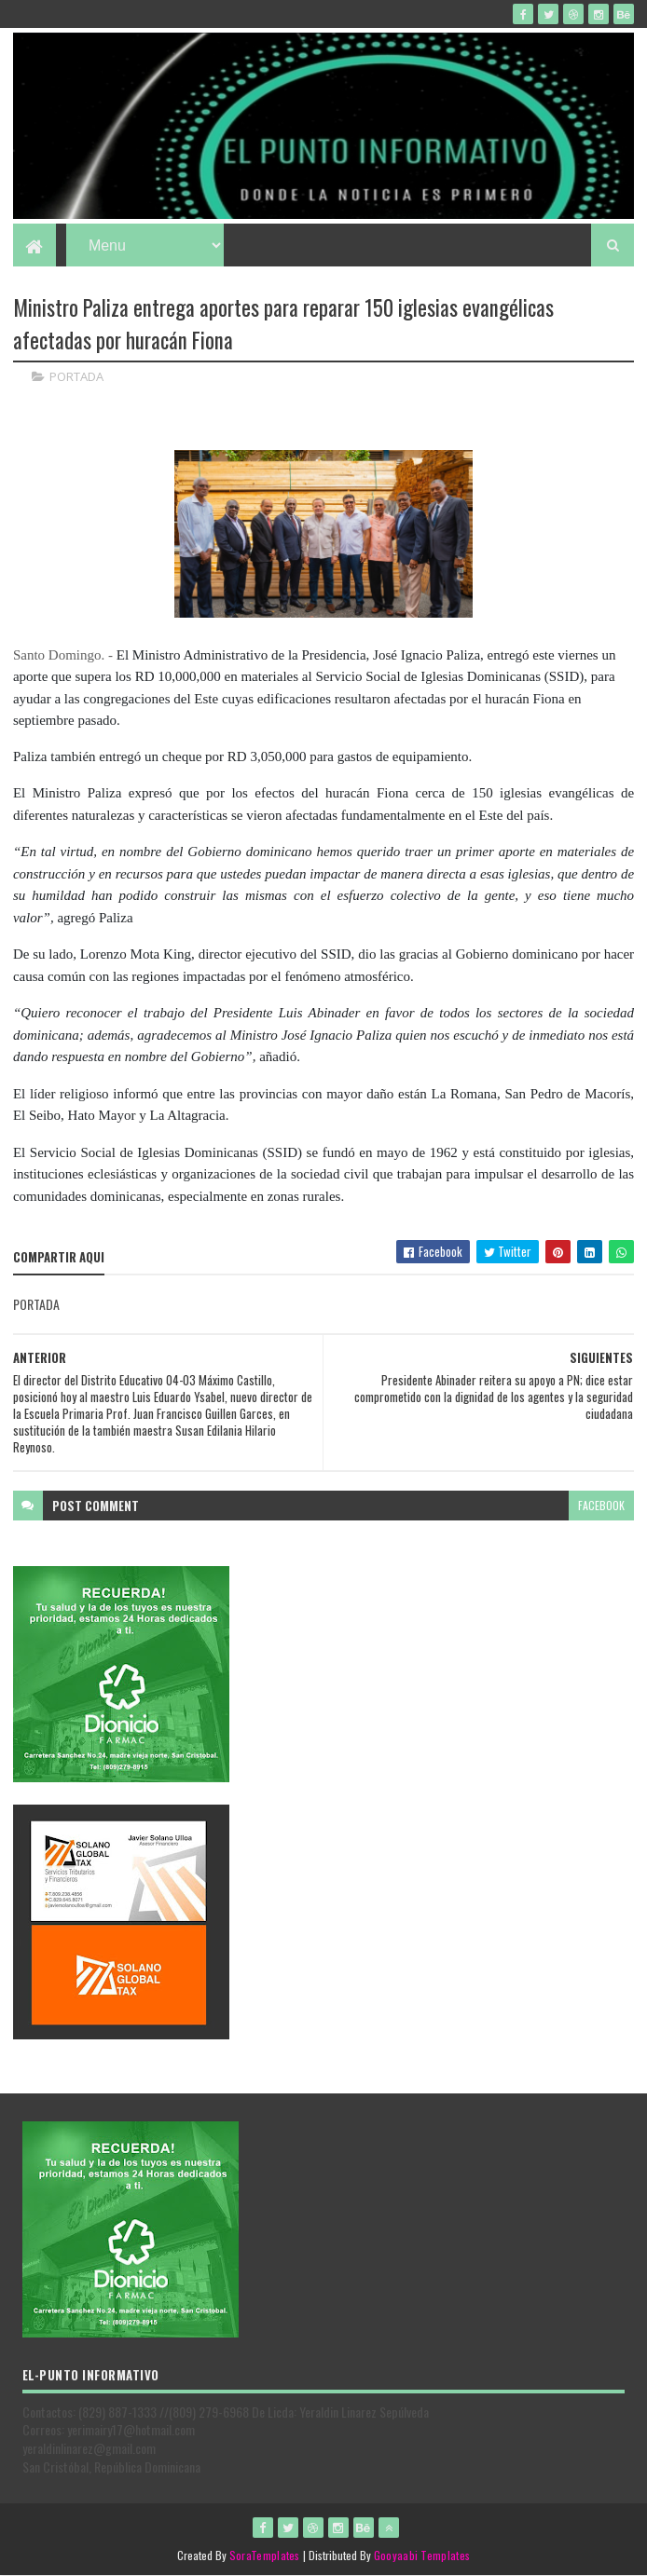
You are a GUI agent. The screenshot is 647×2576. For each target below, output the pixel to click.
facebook (601, 1505)
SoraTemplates (264, 2555)
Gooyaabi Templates (422, 2555)
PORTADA (76, 376)
